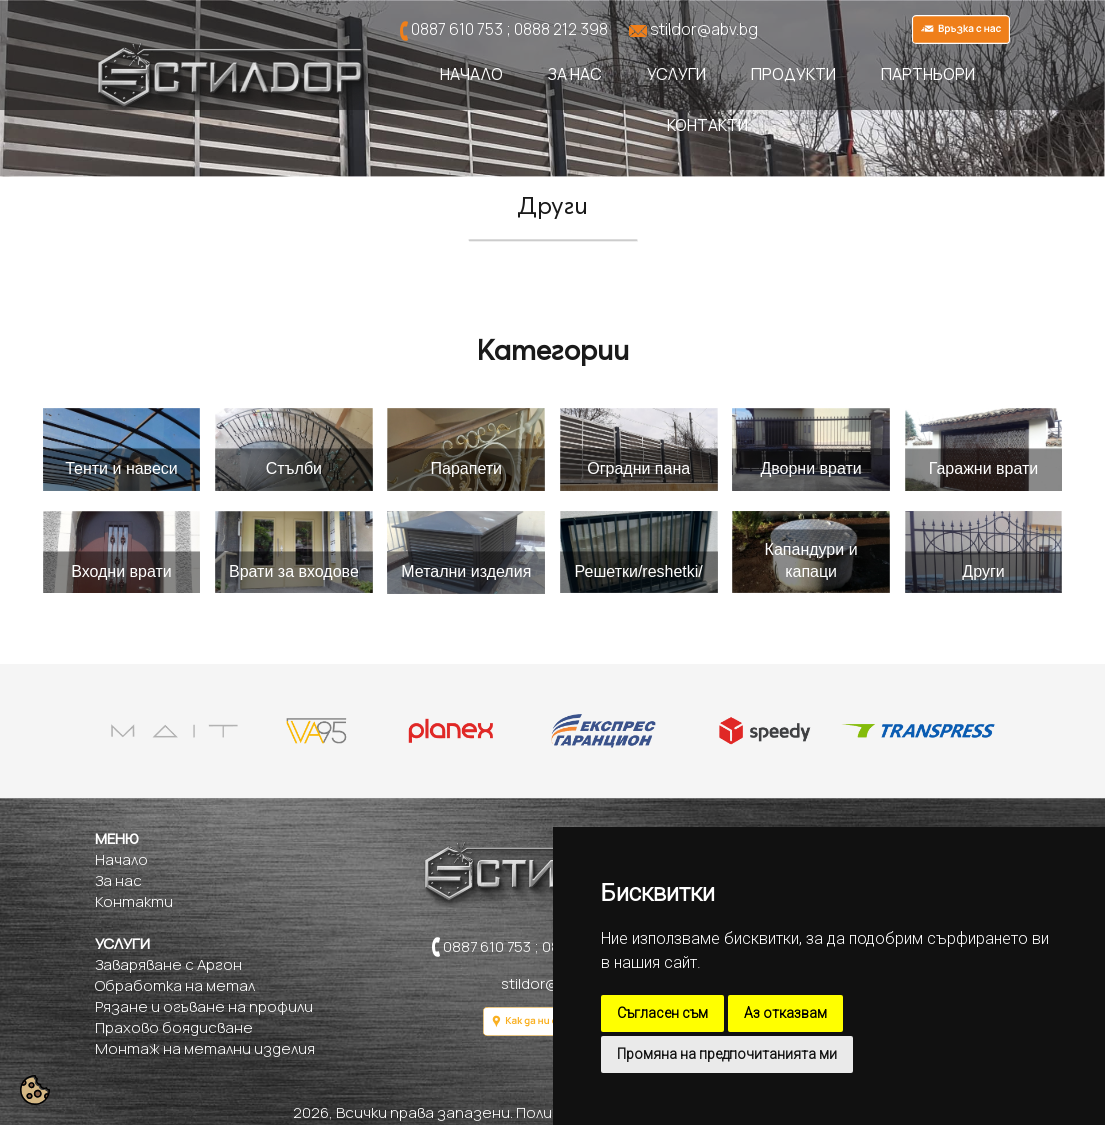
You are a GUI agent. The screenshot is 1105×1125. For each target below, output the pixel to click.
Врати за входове (294, 571)
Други (983, 571)
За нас (575, 74)
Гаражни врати (984, 468)
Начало (471, 74)
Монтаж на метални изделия (205, 1048)
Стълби (294, 468)
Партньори (928, 74)
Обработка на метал (175, 985)
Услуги (676, 74)
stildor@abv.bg (704, 29)
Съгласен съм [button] (662, 1013)
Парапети (467, 468)
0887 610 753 (457, 29)
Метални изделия (466, 571)
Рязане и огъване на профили (204, 1006)
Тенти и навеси (121, 468)
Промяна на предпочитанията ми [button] (727, 1054)
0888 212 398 (561, 29)
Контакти (707, 125)
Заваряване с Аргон (168, 964)
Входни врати (121, 571)
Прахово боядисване (174, 1027)
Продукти (793, 74)
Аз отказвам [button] (785, 1013)
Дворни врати (810, 468)
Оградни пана (638, 468)
